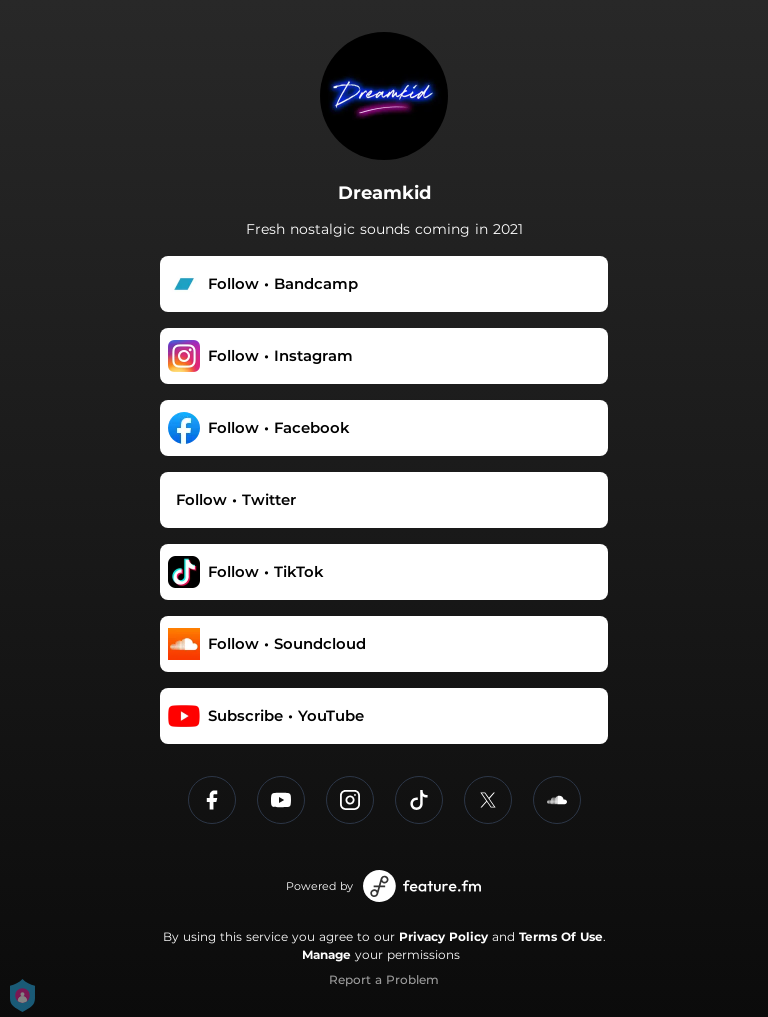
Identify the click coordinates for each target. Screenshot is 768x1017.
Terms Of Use (561, 936)
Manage (326, 954)
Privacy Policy (443, 936)
